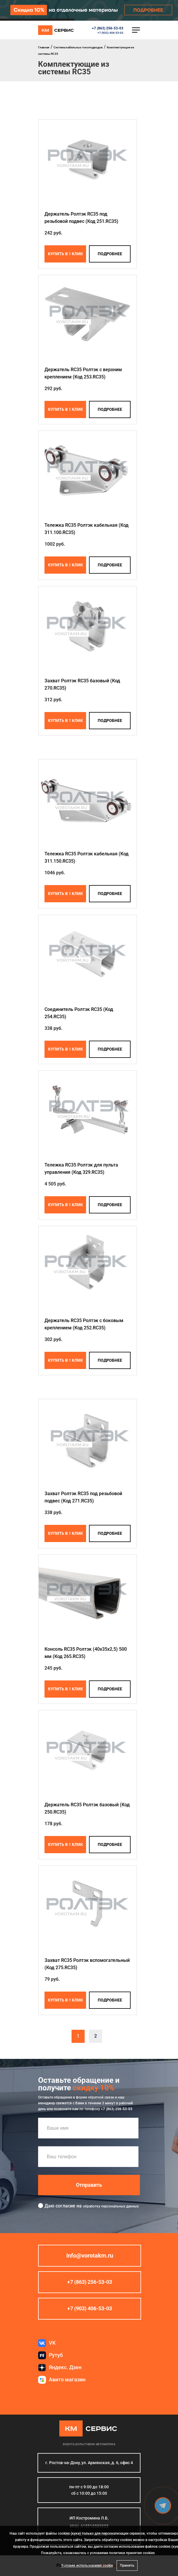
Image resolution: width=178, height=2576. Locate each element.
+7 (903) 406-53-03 (110, 32)
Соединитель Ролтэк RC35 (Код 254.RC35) (78, 1013)
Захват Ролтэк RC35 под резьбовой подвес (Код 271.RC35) (83, 1497)
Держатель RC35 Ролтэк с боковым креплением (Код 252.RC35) (83, 1324)
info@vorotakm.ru (89, 2255)
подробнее (110, 253)
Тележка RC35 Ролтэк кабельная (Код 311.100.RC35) (86, 528)
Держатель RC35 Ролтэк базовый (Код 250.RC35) (87, 1808)
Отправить (89, 2185)
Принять (127, 2565)
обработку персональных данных (111, 2206)
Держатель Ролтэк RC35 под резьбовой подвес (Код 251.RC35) (81, 217)
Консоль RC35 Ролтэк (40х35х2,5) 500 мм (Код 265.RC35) (85, 1652)
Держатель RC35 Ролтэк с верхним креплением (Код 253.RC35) (83, 373)
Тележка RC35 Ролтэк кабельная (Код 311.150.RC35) (86, 857)
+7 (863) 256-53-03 (107, 28)
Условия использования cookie (87, 2565)
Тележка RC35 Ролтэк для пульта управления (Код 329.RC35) (81, 1168)
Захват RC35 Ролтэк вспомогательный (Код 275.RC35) (87, 1963)
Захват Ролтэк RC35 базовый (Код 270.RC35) (82, 684)
